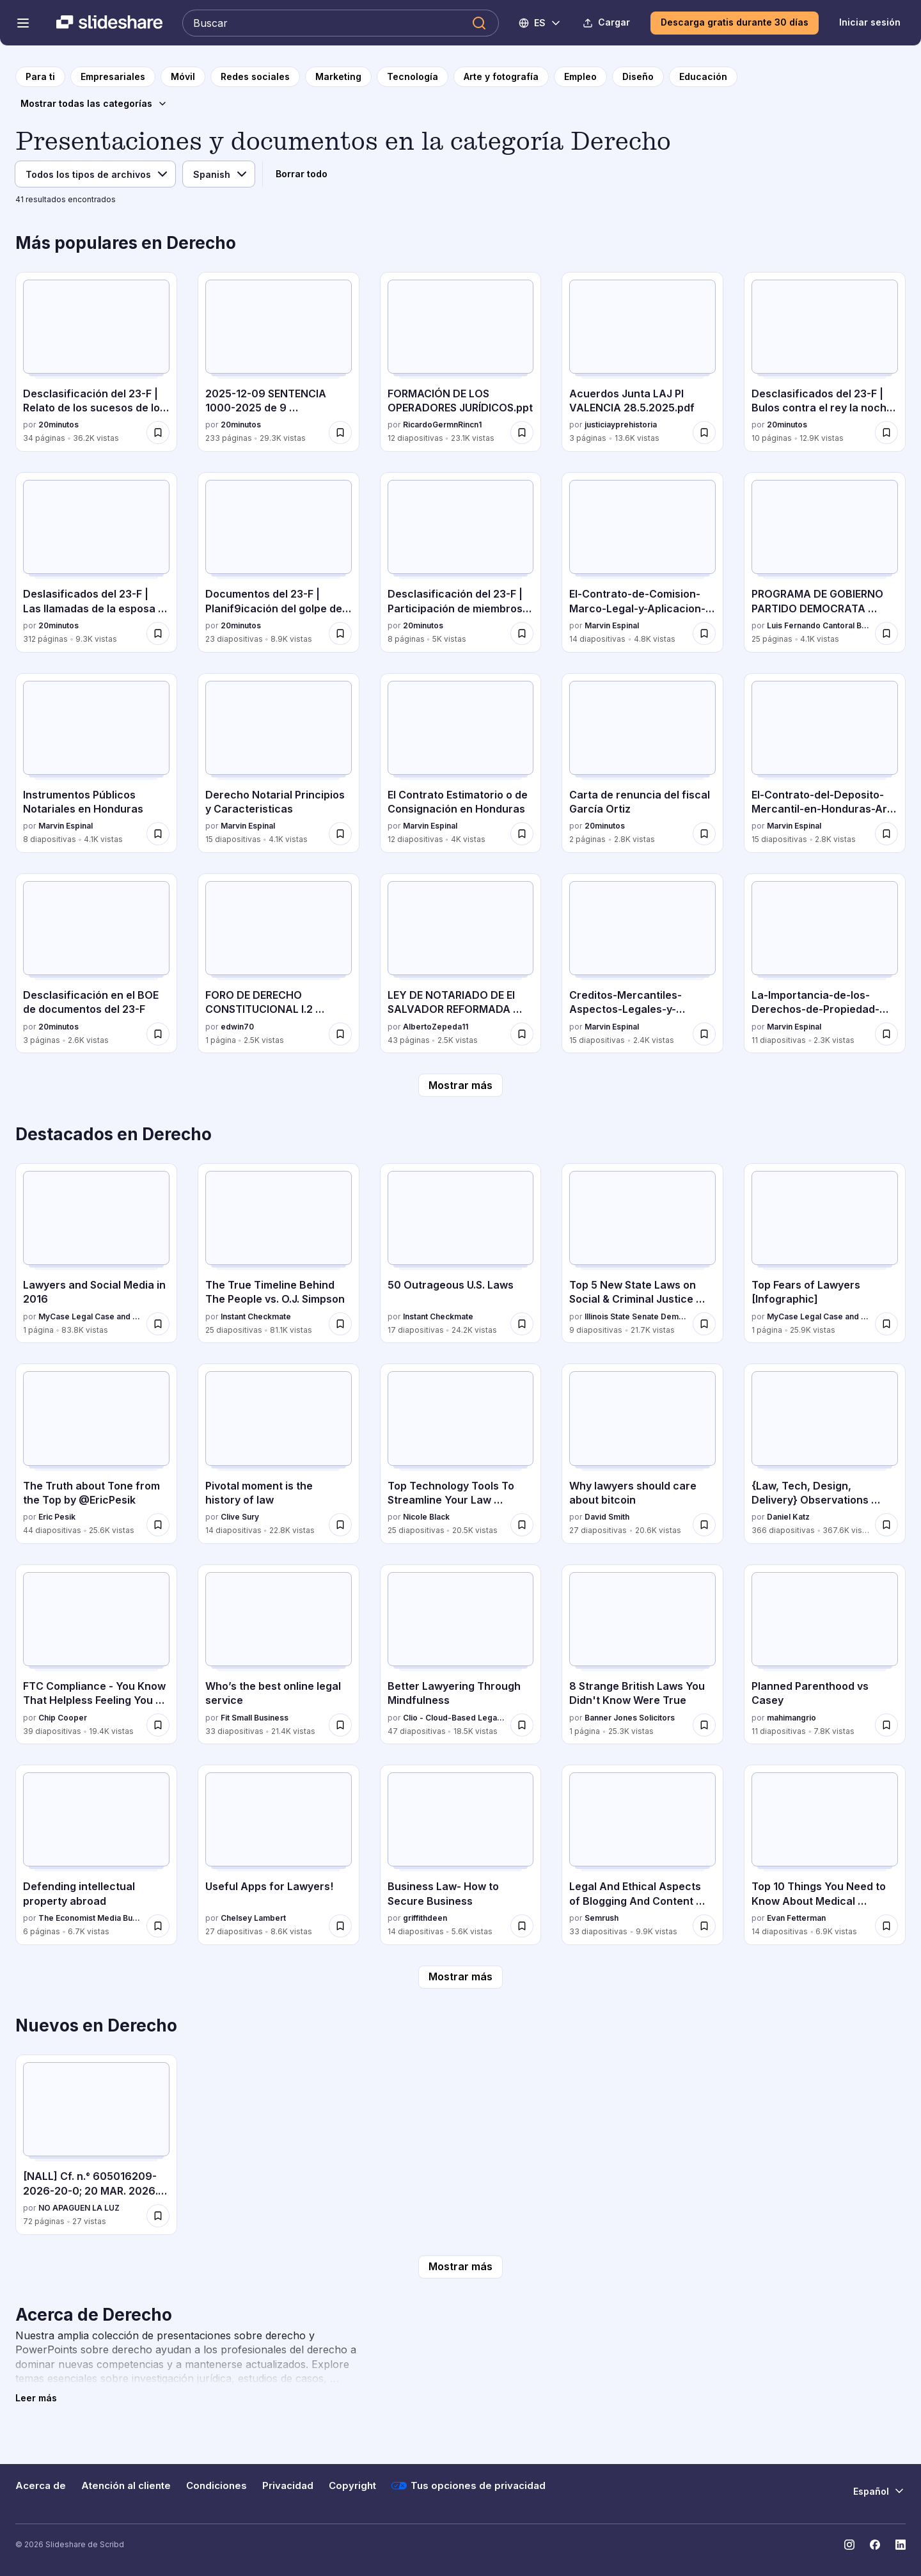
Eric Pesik (56, 1517)
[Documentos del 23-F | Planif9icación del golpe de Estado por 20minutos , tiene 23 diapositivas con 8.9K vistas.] (278, 562)
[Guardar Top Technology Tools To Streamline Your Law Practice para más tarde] (521, 1524)
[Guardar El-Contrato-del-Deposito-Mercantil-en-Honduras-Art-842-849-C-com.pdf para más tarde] (886, 833)
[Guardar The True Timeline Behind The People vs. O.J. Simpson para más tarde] (340, 1323)
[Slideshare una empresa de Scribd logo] (109, 23)
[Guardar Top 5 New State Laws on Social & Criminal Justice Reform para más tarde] (704, 1323)
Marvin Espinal (612, 625)
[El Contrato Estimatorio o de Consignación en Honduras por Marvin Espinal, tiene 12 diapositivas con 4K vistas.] (460, 763)
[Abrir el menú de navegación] (23, 23)
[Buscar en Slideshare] (340, 23)
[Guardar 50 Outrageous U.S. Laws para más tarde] (521, 1323)
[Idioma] (219, 174)
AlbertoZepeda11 (435, 1026)
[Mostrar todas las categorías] (94, 103)
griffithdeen (425, 1918)
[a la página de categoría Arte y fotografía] (501, 77)
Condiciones (216, 2486)
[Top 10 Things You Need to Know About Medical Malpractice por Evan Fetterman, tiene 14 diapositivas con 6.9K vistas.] (824, 1854)
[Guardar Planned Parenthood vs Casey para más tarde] (886, 1725)
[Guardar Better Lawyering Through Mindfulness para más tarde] (521, 1725)
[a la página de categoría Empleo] (580, 77)
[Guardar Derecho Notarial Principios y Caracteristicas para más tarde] (340, 833)
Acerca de (40, 2486)
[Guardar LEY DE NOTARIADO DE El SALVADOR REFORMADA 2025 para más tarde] (521, 1034)
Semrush (601, 1918)
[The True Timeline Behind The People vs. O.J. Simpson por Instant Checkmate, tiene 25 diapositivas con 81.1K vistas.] (278, 1253)
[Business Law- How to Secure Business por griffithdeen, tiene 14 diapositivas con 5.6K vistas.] (460, 1854)
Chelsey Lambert (253, 1918)
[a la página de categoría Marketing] (338, 77)
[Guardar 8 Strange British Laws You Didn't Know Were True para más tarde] (704, 1725)
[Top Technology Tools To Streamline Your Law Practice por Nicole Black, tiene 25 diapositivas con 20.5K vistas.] (460, 1453)
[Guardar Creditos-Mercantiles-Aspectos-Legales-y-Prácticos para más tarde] (704, 1034)
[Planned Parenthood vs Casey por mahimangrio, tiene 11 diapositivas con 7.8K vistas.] (824, 1654)
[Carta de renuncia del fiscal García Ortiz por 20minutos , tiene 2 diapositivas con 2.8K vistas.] (642, 763)
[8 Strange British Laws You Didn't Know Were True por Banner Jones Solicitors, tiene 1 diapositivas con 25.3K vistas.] (642, 1654)
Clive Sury (240, 1517)
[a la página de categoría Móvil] (183, 77)
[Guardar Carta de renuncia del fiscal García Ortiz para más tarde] (704, 833)
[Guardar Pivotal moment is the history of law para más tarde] (340, 1524)
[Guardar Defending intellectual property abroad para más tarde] (157, 1925)
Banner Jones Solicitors (630, 1717)
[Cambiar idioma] (540, 23)
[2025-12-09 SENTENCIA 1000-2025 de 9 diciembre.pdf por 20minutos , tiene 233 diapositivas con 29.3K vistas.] (278, 361)
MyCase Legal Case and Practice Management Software (89, 1316)
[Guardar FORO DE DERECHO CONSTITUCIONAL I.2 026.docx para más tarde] (340, 1034)
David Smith (607, 1517)
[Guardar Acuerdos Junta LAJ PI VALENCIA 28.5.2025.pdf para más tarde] (704, 432)
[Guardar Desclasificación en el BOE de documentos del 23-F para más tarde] (157, 1034)
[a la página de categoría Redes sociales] (255, 77)
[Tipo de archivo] (95, 174)
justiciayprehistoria (621, 424)
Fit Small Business (254, 1717)
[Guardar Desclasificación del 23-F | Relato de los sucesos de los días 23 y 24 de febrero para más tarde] (157, 432)
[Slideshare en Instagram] (849, 2545)
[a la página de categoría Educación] (703, 77)
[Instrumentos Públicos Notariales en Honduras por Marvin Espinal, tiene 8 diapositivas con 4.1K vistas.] (96, 763)
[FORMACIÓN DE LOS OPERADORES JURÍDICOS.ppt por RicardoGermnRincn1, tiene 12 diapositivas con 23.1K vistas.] (460, 361)
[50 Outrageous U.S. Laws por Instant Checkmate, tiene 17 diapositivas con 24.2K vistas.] (460, 1253)
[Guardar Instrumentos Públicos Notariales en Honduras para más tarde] (157, 833)
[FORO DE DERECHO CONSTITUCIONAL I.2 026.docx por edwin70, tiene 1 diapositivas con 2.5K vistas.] (278, 963)
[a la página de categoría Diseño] (638, 77)
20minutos (58, 424)
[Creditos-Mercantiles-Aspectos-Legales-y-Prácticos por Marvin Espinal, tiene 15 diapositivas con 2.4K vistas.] (642, 963)
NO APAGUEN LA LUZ (79, 2208)
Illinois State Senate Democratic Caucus (636, 1316)
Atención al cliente (126, 2486)
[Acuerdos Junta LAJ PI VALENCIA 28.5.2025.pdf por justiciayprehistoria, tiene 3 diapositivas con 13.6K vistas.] (642, 361)
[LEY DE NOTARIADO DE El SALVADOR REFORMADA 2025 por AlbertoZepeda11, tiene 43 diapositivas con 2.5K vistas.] (460, 963)
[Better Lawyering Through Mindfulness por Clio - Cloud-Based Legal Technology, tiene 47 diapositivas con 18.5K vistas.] (460, 1654)
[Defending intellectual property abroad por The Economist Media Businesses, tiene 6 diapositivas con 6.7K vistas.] (96, 1854)
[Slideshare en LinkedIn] (900, 2545)
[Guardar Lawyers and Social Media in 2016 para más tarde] (157, 1323)
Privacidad (287, 2486)
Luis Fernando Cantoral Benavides (818, 625)
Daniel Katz (788, 1517)
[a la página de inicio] (40, 77)
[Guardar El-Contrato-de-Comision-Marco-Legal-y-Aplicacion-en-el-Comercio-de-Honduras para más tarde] (704, 633)
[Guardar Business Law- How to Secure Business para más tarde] (521, 1925)
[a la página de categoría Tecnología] (412, 77)
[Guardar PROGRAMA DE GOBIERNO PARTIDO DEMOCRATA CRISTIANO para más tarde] (886, 633)
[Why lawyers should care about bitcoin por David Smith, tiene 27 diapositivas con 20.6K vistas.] (642, 1453)
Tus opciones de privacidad (468, 2485)
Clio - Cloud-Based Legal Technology (454, 1717)
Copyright (352, 2486)
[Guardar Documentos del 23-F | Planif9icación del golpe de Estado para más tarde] (340, 633)
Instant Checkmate (256, 1316)
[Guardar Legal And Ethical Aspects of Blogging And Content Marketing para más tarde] (704, 1925)
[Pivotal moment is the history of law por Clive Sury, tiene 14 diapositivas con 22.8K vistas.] (278, 1453)
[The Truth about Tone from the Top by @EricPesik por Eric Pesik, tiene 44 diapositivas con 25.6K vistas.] (96, 1453)
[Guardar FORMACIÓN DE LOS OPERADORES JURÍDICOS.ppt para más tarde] (521, 432)
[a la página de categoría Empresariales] (112, 77)
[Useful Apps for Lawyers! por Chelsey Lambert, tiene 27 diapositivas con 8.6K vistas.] (278, 1854)
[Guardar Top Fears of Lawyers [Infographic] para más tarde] (886, 1323)
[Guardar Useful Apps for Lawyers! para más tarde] (340, 1925)
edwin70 (237, 1026)
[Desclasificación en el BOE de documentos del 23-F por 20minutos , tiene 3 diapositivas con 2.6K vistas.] (96, 963)
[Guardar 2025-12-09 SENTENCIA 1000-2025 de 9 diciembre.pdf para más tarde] (340, 432)
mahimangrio (791, 1717)
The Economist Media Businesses (89, 1918)
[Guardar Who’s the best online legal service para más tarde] (340, 1725)
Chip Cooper (62, 1717)
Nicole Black (426, 1517)
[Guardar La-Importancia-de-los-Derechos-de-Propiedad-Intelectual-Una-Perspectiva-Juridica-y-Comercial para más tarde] (886, 1034)
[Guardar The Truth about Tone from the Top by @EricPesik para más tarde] (157, 1524)
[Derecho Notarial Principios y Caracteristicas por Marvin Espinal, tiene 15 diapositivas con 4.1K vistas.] (278, 763)
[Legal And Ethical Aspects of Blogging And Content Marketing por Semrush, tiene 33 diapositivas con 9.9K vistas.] (642, 1854)
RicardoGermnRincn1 (442, 424)
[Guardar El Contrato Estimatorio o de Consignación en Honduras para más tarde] (521, 833)
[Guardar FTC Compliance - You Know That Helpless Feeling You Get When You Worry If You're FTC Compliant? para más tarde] (157, 1725)
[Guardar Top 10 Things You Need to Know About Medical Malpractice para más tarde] (886, 1925)
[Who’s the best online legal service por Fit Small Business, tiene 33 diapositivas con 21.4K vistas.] (278, 1654)
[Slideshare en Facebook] (875, 2545)
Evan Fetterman (796, 1918)
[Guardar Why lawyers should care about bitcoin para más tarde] (704, 1524)
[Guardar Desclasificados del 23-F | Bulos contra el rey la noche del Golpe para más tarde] (886, 432)
